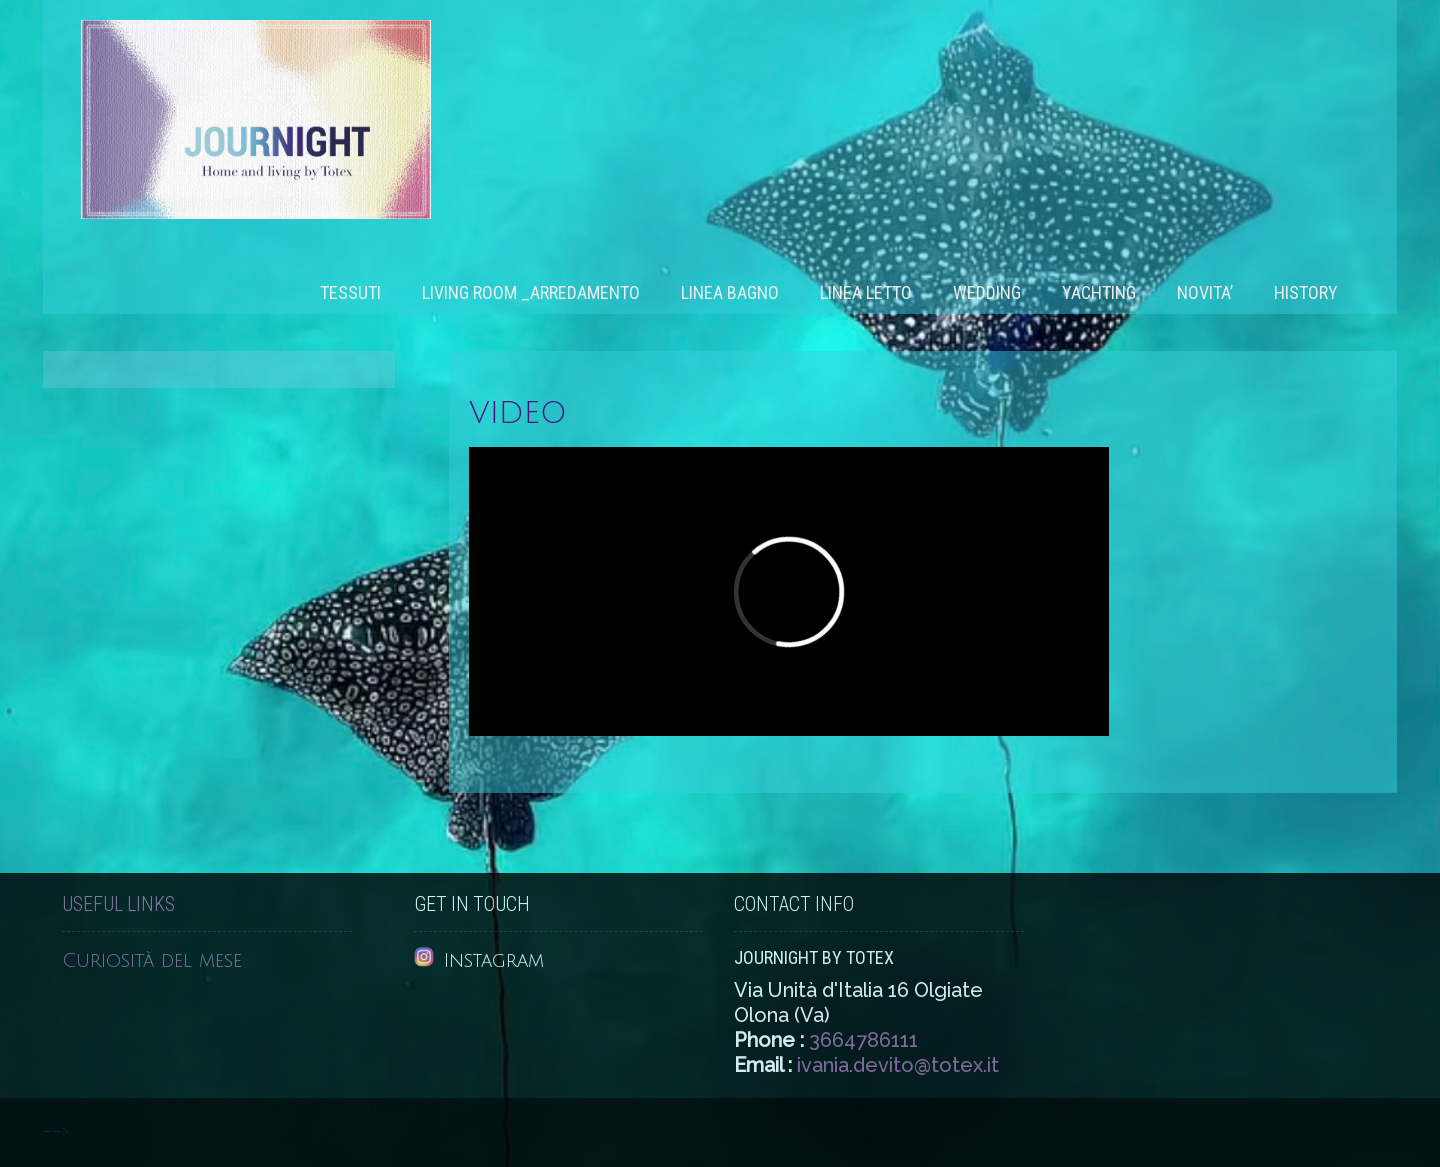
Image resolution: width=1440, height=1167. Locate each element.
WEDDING (987, 292)
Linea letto (866, 292)
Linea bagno (730, 292)
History (1306, 292)
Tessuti (350, 292)
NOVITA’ (1205, 292)
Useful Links (118, 904)
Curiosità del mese (152, 961)
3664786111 (863, 1040)
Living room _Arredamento (531, 292)
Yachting (1099, 292)
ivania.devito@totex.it (898, 1065)
